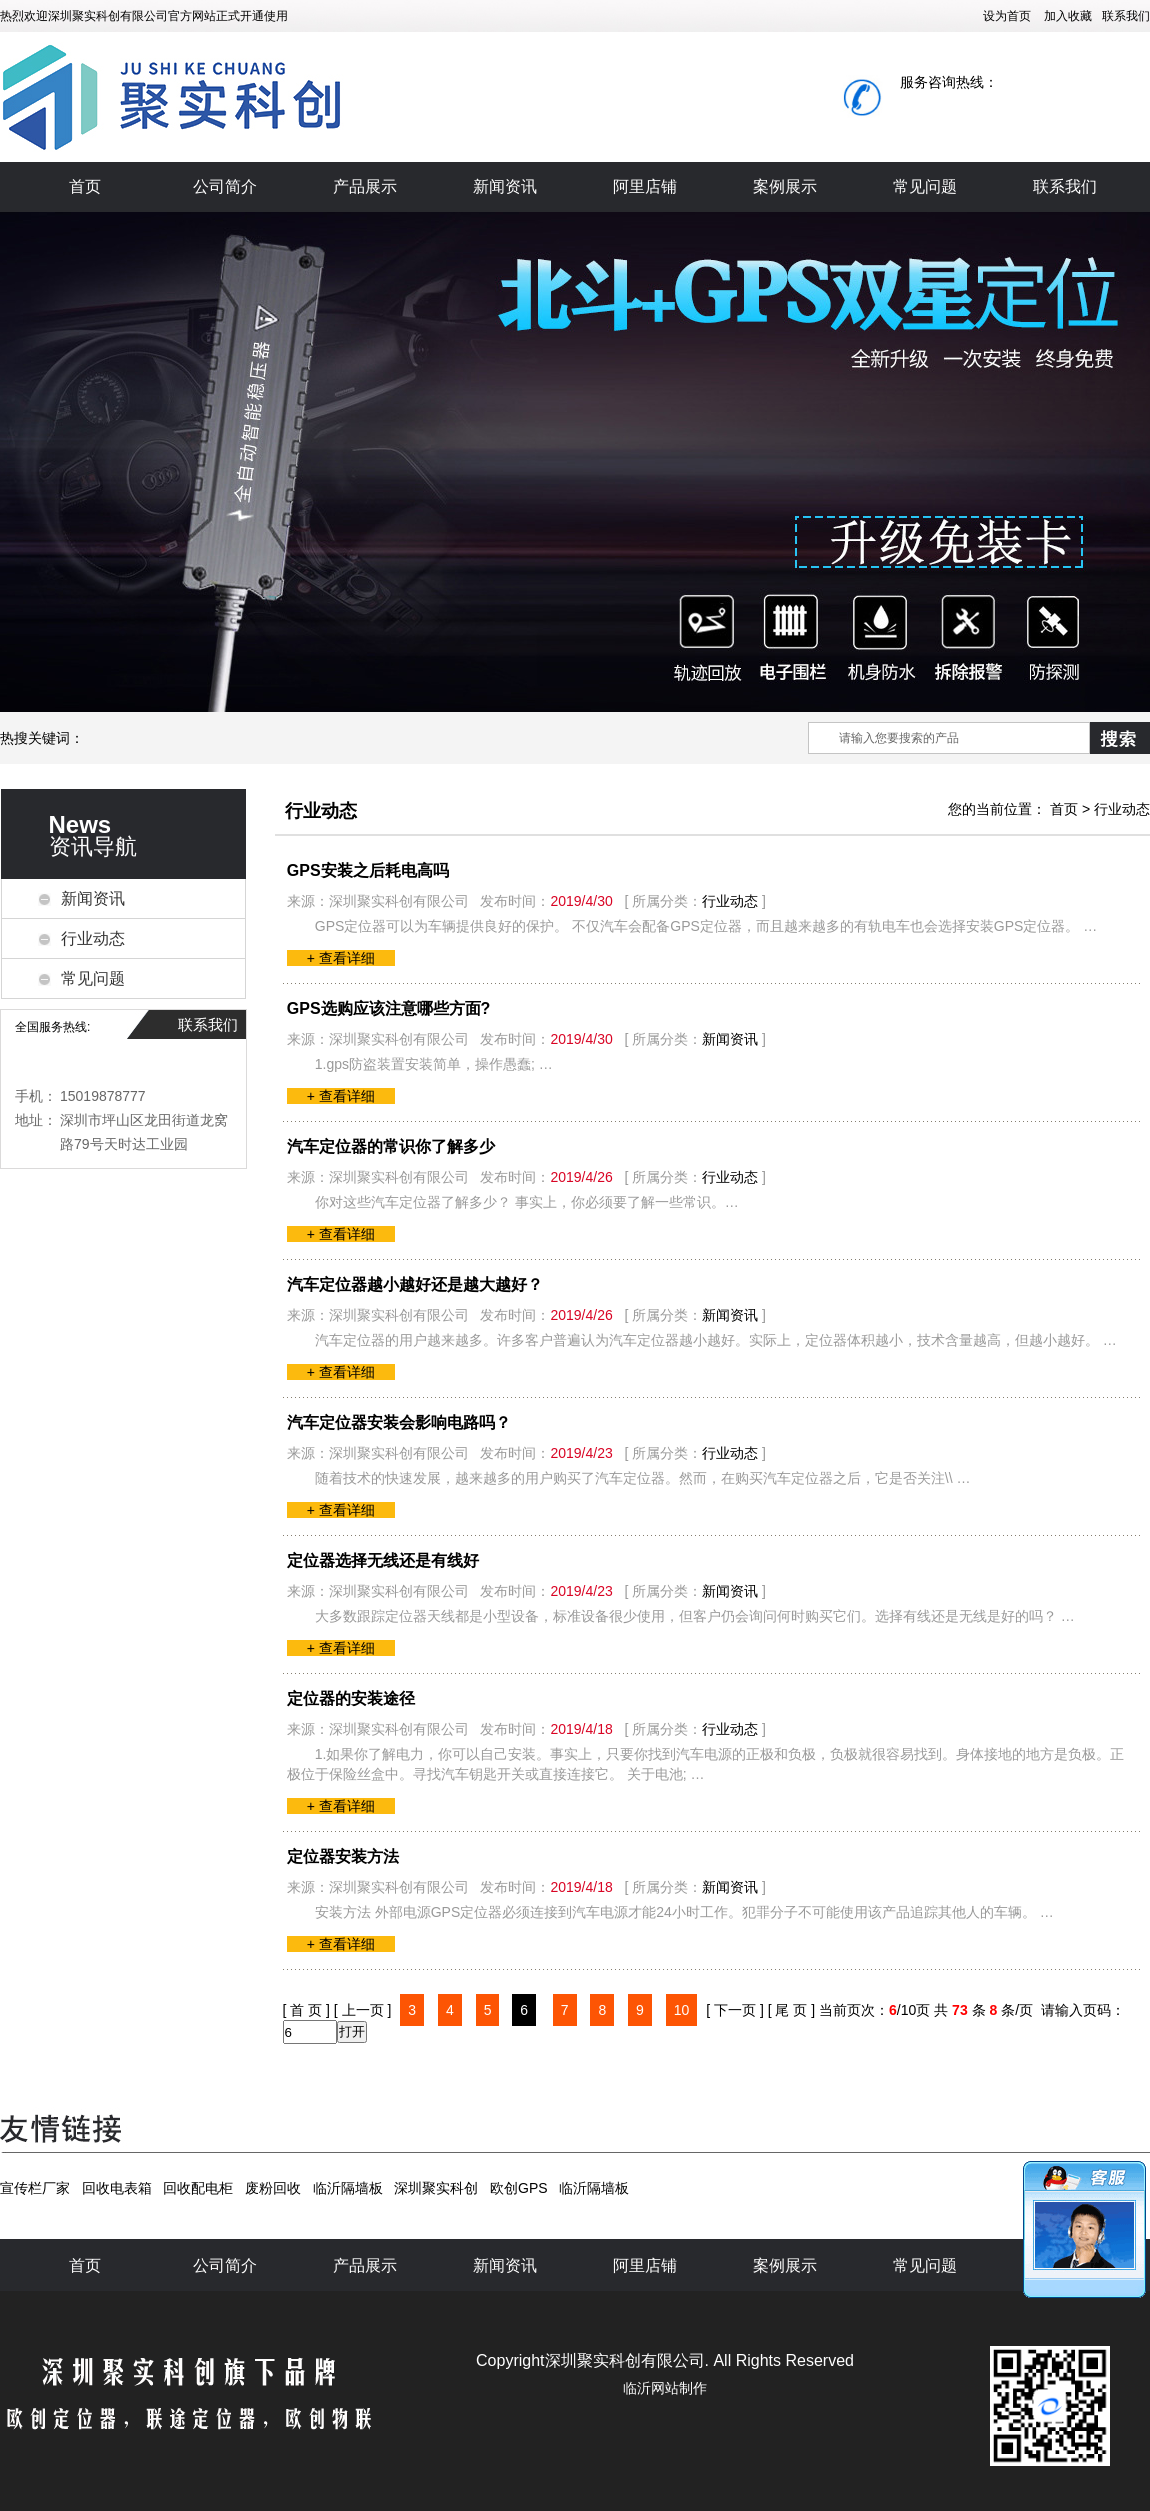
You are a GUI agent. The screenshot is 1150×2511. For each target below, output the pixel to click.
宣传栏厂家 (35, 2188)
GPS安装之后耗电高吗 (368, 870)
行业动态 (93, 938)
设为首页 (1007, 16)
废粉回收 (273, 2188)
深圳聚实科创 (436, 2188)
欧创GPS (519, 2188)
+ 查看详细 (341, 958)
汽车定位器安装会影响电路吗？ (399, 1422)
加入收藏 (1068, 16)
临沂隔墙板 (348, 2188)
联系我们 (1126, 16)
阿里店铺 (645, 186)
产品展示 (365, 186)
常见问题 (925, 186)
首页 (85, 186)
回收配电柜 (198, 2188)
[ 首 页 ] (306, 2010)
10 (682, 2010)
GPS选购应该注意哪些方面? (389, 1008)
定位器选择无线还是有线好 (383, 1560)
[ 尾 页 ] (791, 2010)
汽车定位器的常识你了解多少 (391, 1146)
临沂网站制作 (665, 2388)
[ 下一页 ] (735, 2010)
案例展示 (785, 186)
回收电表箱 (117, 2188)
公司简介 (225, 186)
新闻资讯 (505, 186)
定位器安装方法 (343, 1856)
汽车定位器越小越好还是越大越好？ (415, 1284)
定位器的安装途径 (351, 1698)
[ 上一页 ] (363, 2010)
